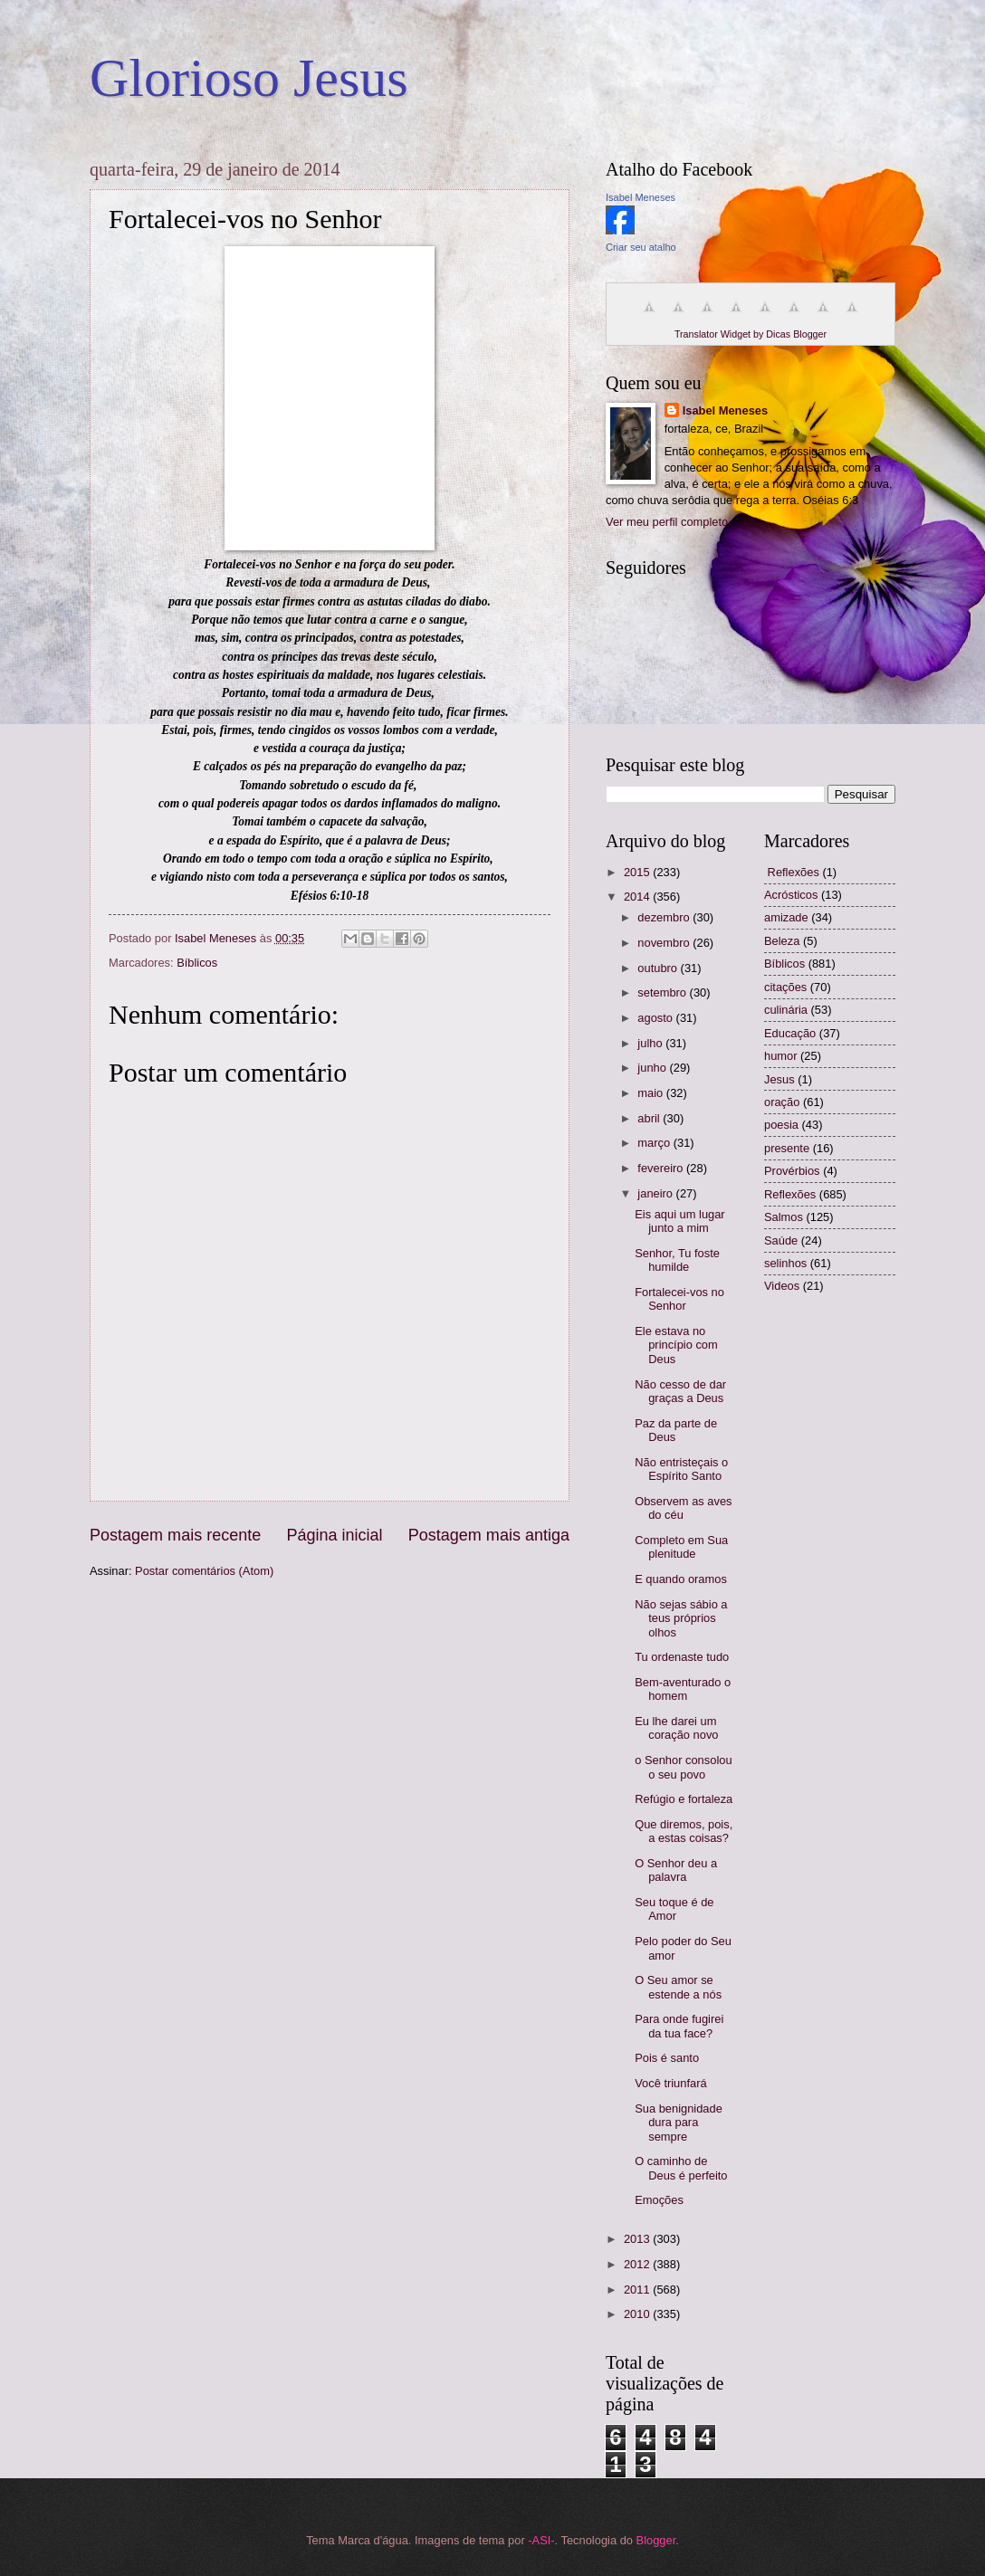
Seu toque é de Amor (674, 1908)
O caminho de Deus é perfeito (681, 2167)
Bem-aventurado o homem (683, 1689)
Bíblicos (197, 962)
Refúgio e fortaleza (683, 1799)
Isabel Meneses (640, 197)
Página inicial (334, 1535)
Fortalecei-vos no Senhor (679, 1298)
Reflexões (790, 1194)
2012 (638, 2264)
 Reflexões (791, 872)
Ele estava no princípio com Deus (676, 1345)
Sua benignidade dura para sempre (678, 2122)
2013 (638, 2239)
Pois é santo (667, 2058)
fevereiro (661, 1168)
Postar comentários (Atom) (204, 1571)
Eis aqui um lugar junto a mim (679, 1221)
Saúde (781, 1240)
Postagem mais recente (175, 1535)
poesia (781, 1124)
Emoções (659, 2200)
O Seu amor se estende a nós (678, 1986)
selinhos (785, 1263)
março (655, 1143)
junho (653, 1067)
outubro (658, 968)
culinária (786, 1009)
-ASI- (541, 2540)
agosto (656, 1018)
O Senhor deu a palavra (676, 1870)
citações (785, 987)
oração (781, 1102)
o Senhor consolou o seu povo (683, 1766)
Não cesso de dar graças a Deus (680, 1391)
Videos (781, 1286)
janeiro (656, 1193)
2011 (638, 2289)
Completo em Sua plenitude (681, 1546)
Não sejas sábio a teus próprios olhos (681, 1618)
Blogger (656, 2540)
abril (650, 1118)
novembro (665, 942)
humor (781, 1056)
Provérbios (792, 1171)
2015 (638, 872)
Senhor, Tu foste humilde (677, 1260)
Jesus (779, 1079)
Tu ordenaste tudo (682, 1657)
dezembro (665, 917)
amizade (786, 917)
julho (651, 1043)
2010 (638, 2314)
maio (651, 1093)
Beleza (781, 941)
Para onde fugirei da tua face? (679, 2025)
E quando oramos (681, 1579)
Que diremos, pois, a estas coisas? (683, 1831)
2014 (638, 896)
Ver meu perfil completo (667, 522)
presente (786, 1148)
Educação (790, 1033)
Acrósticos (791, 895)
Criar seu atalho (641, 247)
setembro (663, 992)
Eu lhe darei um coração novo (676, 1727)
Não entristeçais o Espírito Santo (681, 1469)
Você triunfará (670, 2083)
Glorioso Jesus (249, 78)
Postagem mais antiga (488, 1535)
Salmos (783, 1217)
